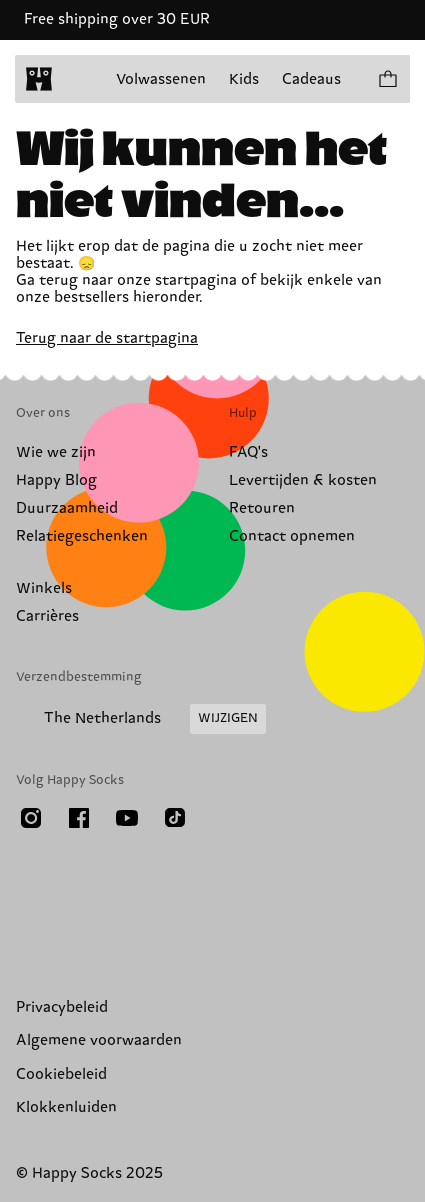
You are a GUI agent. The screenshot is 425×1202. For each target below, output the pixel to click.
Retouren (262, 508)
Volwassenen (161, 79)
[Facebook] (79, 818)
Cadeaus (311, 79)
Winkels (44, 588)
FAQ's (248, 452)
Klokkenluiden (66, 1107)
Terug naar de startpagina (107, 338)
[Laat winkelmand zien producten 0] (387, 79)
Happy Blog (56, 480)
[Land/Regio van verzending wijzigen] (141, 719)
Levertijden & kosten (303, 480)
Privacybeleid (62, 1007)
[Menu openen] (78, 79)
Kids (244, 79)
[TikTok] (175, 818)
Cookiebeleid (61, 1074)
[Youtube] (127, 818)
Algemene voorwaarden (99, 1040)
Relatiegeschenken (82, 536)
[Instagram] (31, 818)
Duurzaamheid (67, 508)
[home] (39, 79)
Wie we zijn (56, 452)
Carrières (47, 616)
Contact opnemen (292, 536)
